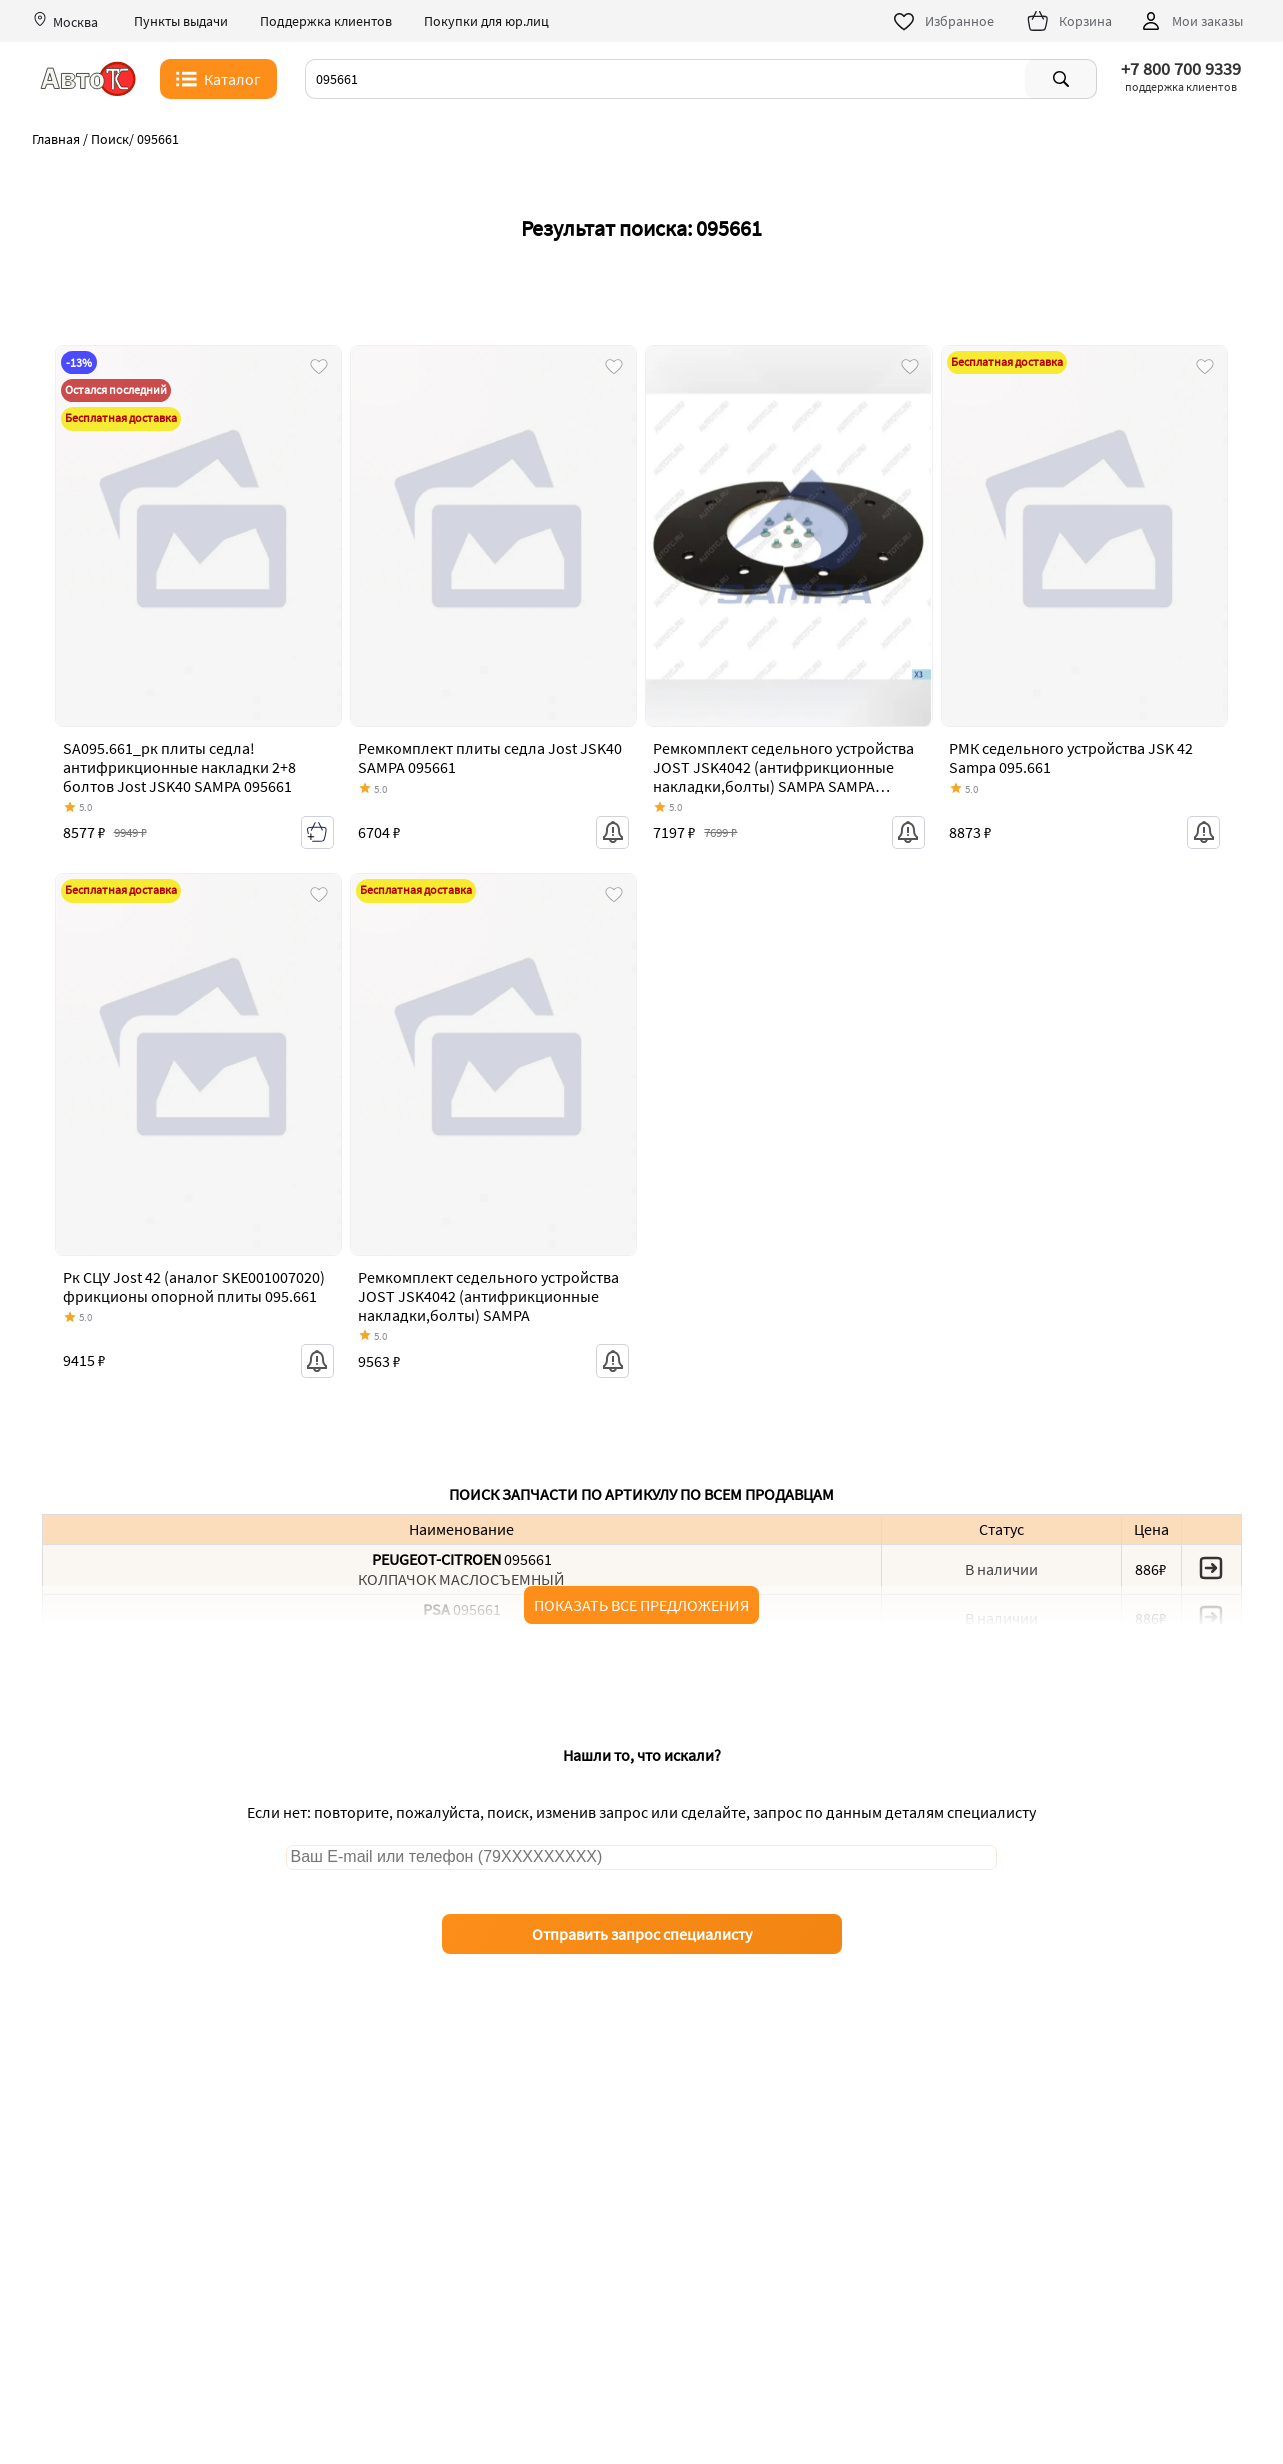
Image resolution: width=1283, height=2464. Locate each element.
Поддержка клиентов (326, 21)
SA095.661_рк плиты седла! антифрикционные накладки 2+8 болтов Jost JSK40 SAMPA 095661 (179, 767)
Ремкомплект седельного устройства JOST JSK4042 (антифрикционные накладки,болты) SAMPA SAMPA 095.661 (783, 777)
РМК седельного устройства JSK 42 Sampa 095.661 (1071, 757)
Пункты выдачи (181, 21)
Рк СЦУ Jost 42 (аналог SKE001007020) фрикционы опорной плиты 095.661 (194, 1286)
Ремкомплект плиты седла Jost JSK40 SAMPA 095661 (490, 757)
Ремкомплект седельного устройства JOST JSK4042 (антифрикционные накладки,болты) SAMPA (488, 1296)
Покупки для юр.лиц (486, 21)
